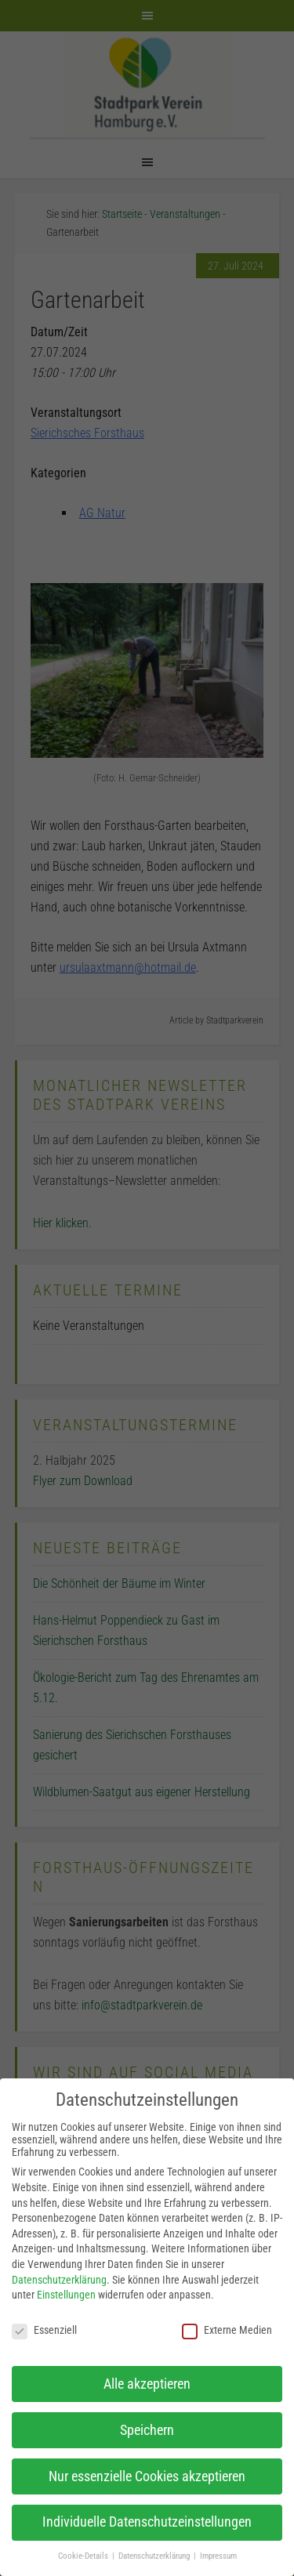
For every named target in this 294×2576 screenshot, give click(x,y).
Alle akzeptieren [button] (147, 2384)
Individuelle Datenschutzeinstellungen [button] (147, 2522)
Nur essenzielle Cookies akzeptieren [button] (147, 2476)
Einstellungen (66, 2294)
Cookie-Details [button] (84, 2556)
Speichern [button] (147, 2430)
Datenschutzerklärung (59, 2279)
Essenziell (44, 2330)
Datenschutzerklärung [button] (155, 2556)
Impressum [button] (218, 2556)
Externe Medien (227, 2330)
